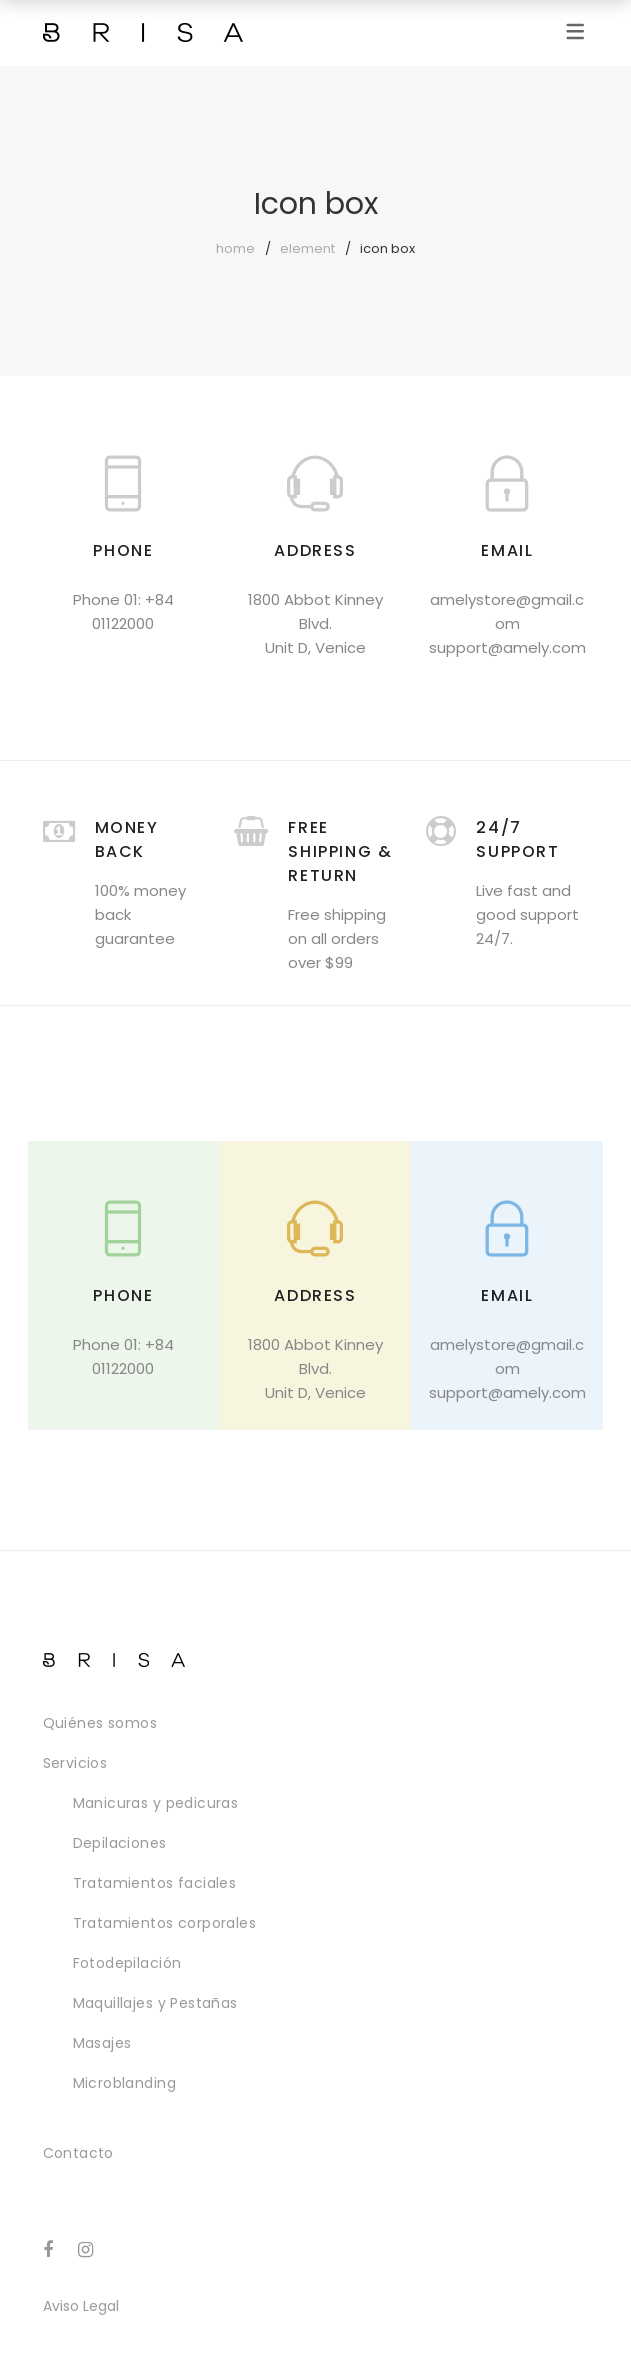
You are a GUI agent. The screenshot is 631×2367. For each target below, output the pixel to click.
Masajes (102, 2043)
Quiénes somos (100, 1723)
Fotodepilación (127, 1963)
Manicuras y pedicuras (156, 1803)
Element (307, 248)
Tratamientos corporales (165, 1923)
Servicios (75, 1763)
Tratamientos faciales (155, 1883)
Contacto (78, 2153)
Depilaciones (120, 1843)
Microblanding (124, 2083)
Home (235, 248)
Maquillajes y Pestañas (155, 2003)
